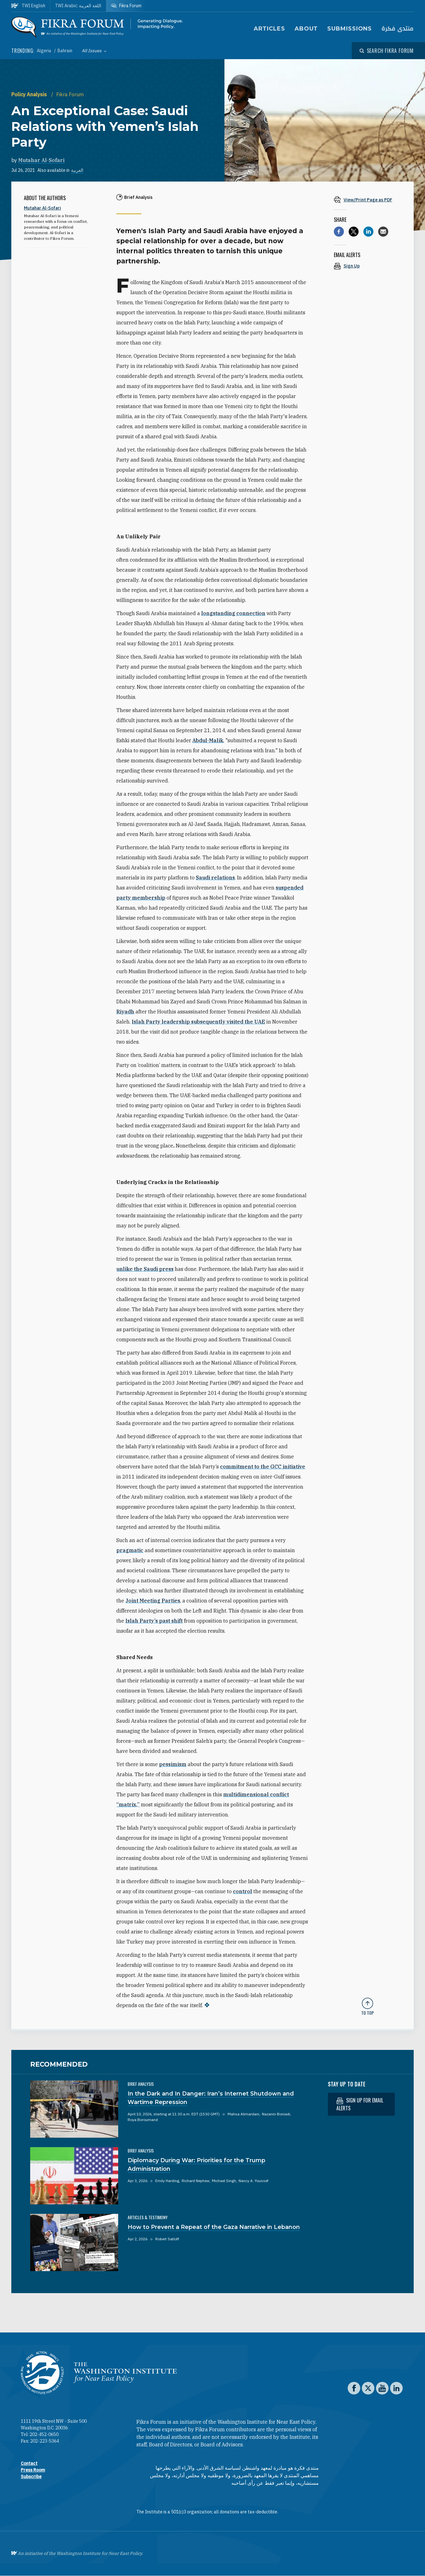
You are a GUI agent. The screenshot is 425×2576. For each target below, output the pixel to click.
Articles (269, 28)
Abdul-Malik (207, 740)
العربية (77, 170)
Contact (29, 2463)
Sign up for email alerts (359, 2104)
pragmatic (129, 1550)
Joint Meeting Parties (152, 1600)
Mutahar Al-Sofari (41, 160)
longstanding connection (233, 613)
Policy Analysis (29, 94)
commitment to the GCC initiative (262, 1466)
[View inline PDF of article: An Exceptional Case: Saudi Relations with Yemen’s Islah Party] (367, 200)
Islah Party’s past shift (154, 1621)
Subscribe (31, 2476)
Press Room (33, 2470)
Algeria (44, 50)
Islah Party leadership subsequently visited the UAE (198, 1022)
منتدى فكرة (397, 28)
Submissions (349, 28)
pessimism (172, 1764)
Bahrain (65, 50)
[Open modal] (387, 50)
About (306, 28)
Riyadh (125, 1011)
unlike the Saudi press (145, 1269)
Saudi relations (215, 877)
